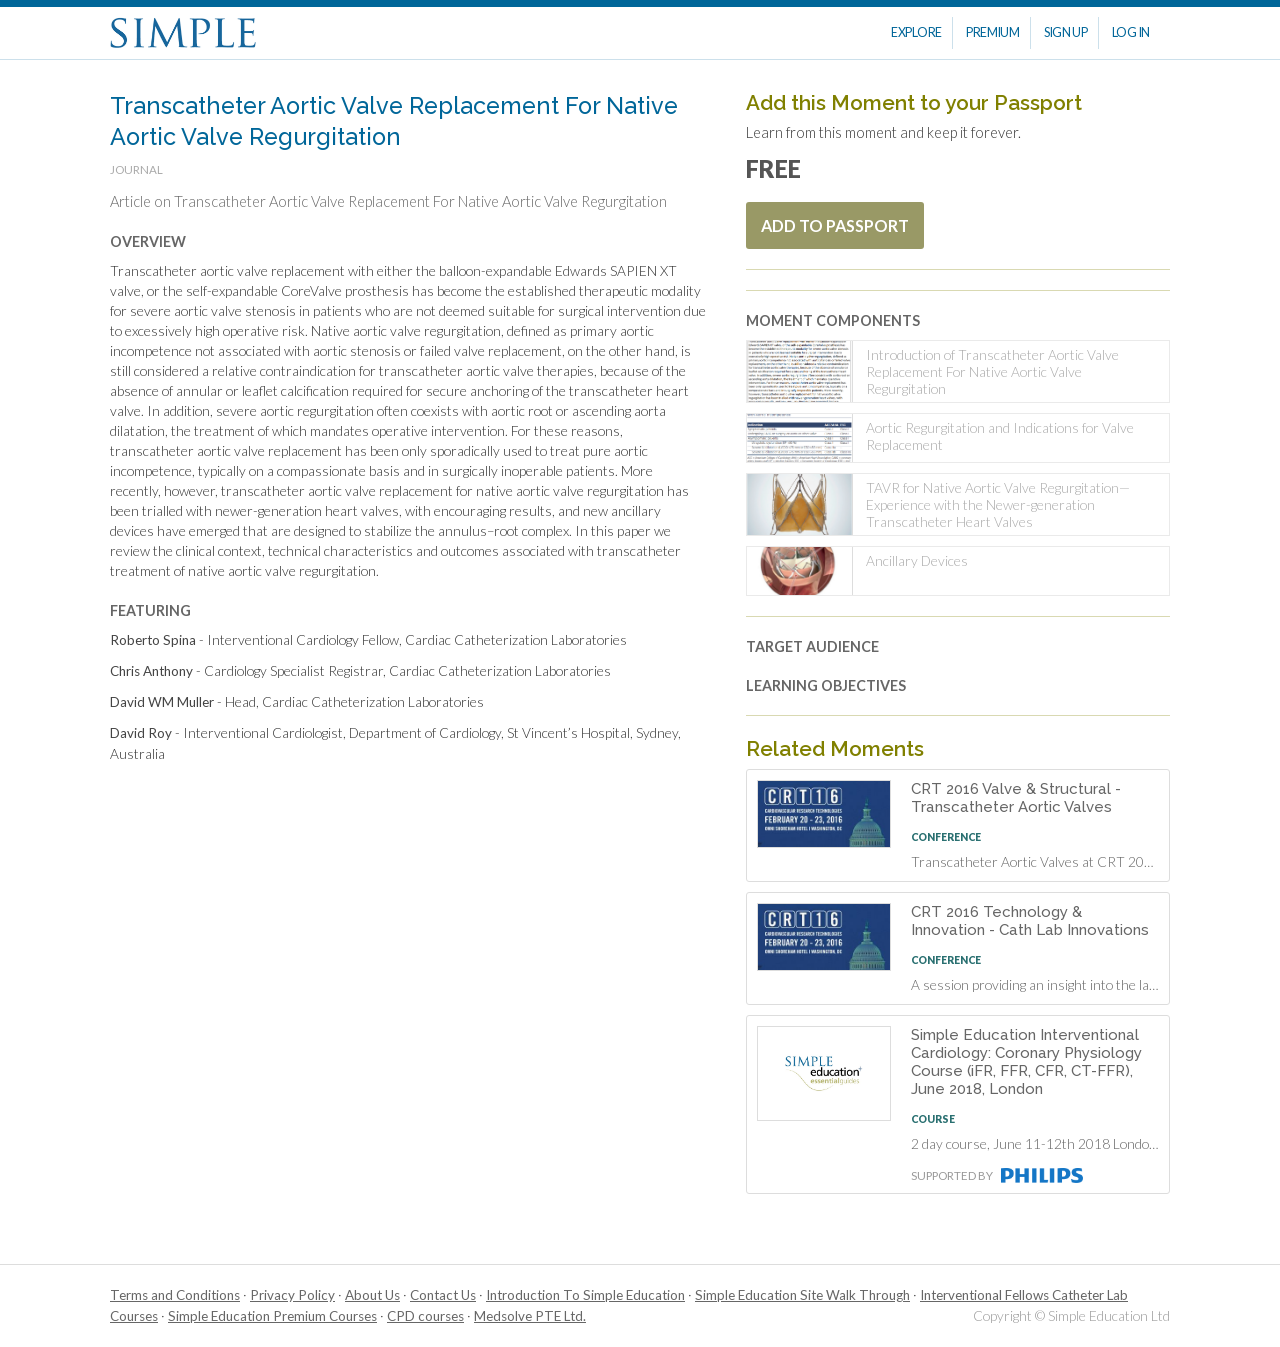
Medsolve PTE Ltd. (530, 1316)
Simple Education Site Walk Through (802, 1295)
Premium (993, 32)
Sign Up (1066, 32)
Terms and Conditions (175, 1295)
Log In (1131, 32)
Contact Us (443, 1295)
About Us (372, 1295)
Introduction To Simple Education (585, 1295)
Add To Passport (835, 225)
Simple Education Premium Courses (272, 1316)
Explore (916, 32)
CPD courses (425, 1316)
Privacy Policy (292, 1295)
